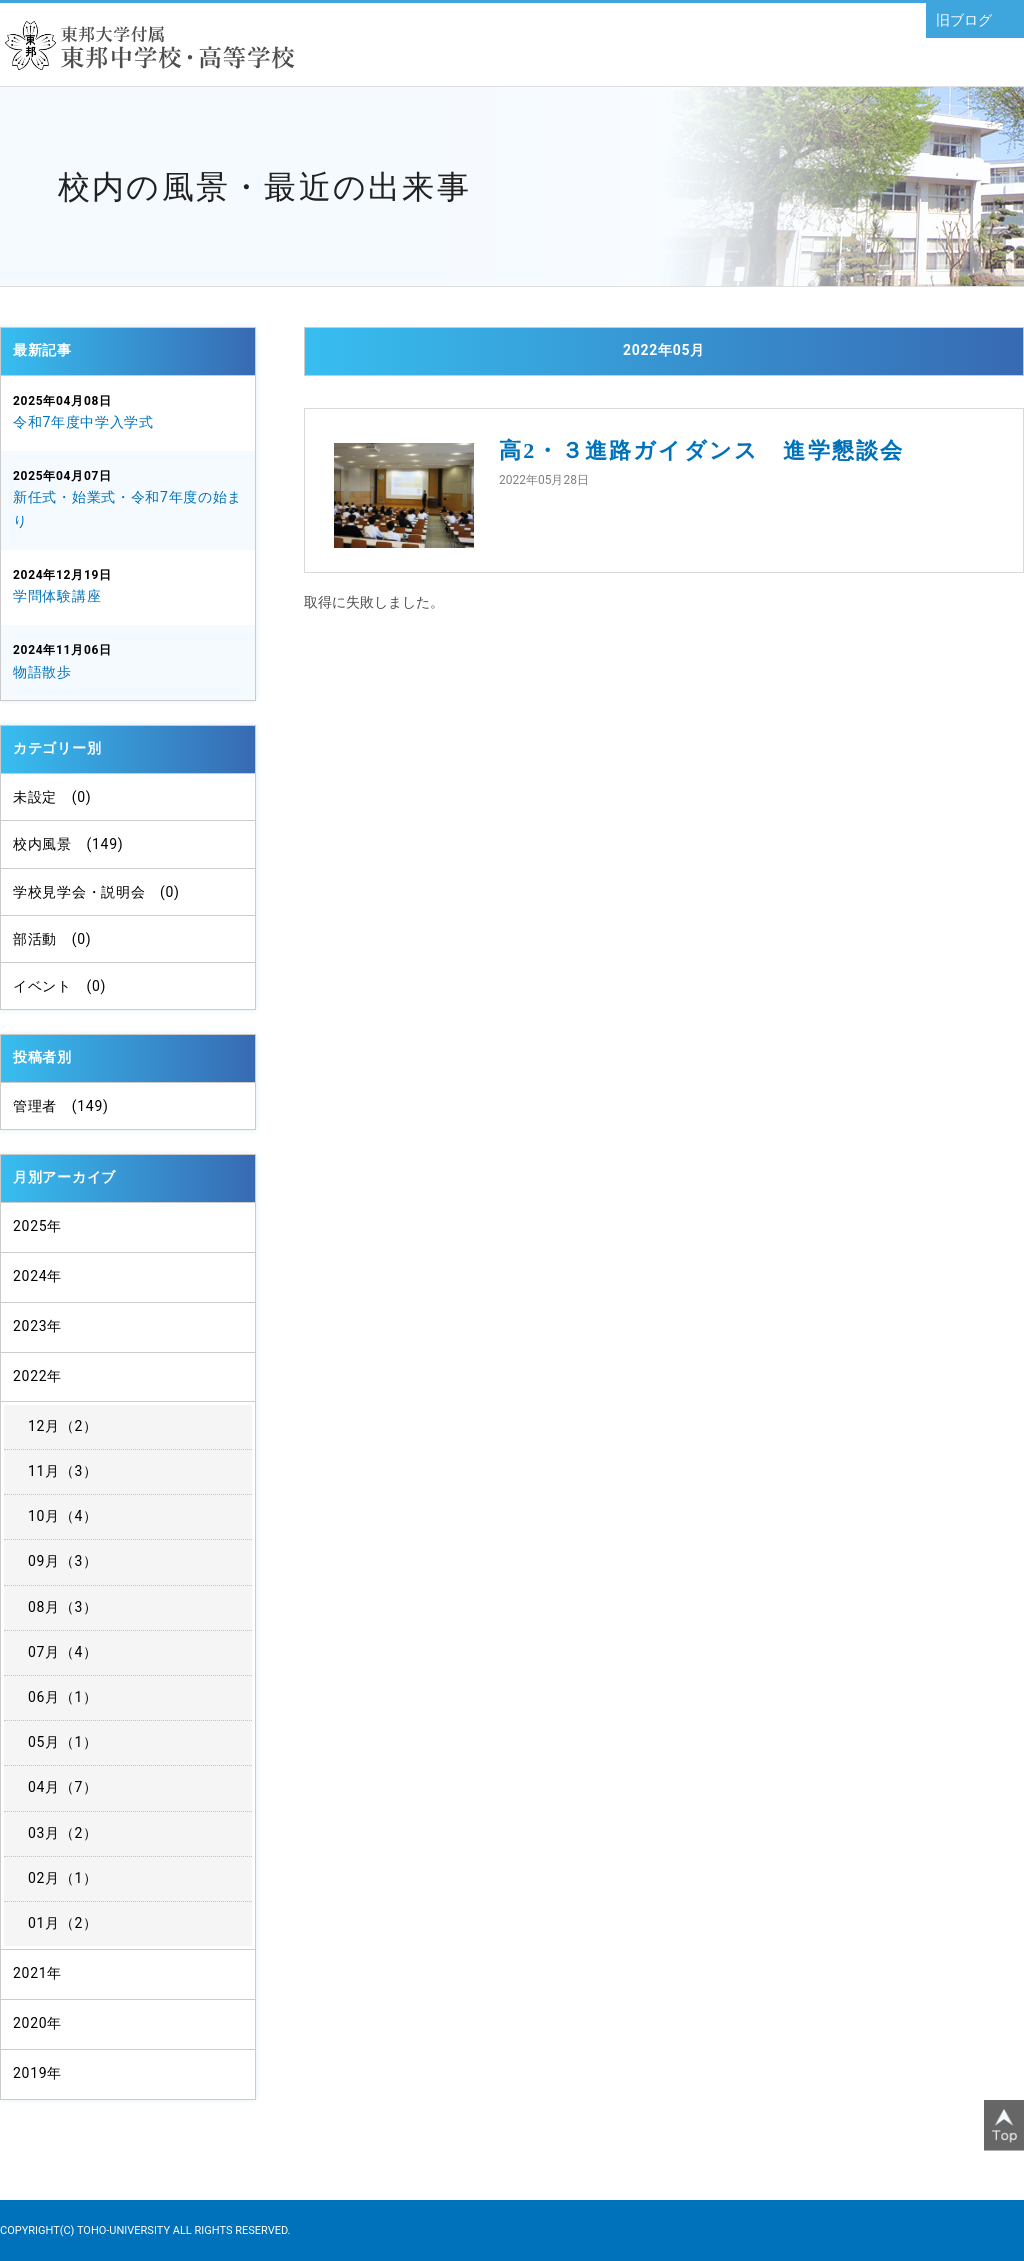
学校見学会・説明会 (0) (96, 892)
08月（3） (63, 1607)
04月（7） (63, 1787)
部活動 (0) (52, 939)
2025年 (37, 1226)
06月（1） (63, 1697)
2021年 (37, 1973)
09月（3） (63, 1561)
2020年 (37, 2023)
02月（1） (63, 1878)
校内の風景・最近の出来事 (264, 187)
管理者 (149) (61, 1106)
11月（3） (63, 1471)
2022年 (37, 1376)
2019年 (37, 2073)
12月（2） (63, 1426)
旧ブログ (964, 20)
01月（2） (63, 1923)
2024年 (37, 1276)
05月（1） (63, 1742)
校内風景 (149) (68, 844)
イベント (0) (59, 986)
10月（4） (63, 1516)
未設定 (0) (52, 797)
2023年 (37, 1326)
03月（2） (63, 1833)
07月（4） (63, 1652)
